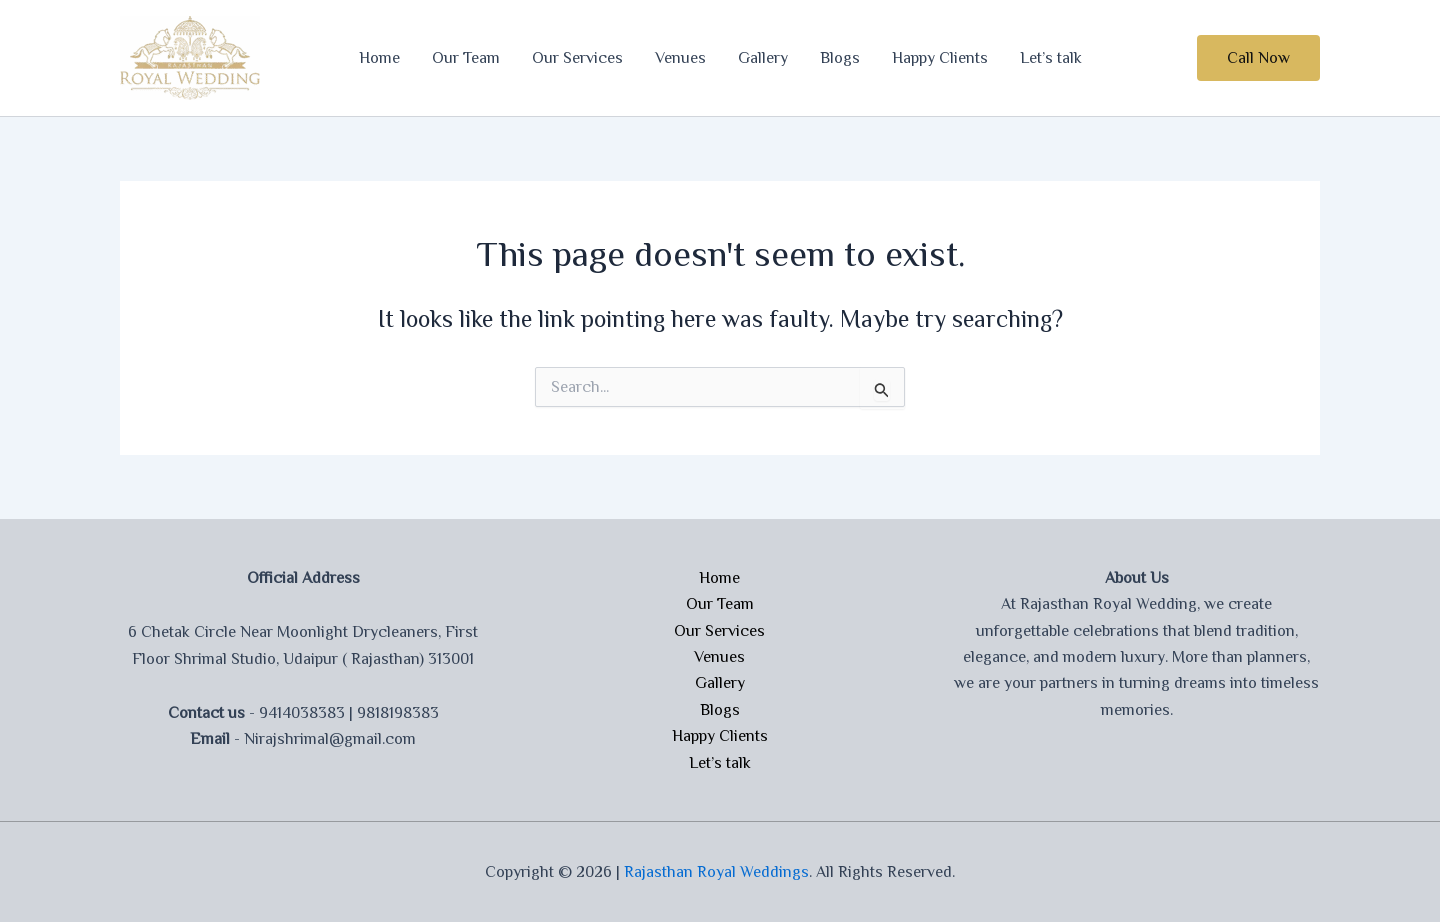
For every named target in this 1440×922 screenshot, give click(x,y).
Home (379, 58)
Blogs (840, 58)
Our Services (577, 58)
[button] (1258, 58)
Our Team (466, 58)
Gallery (763, 58)
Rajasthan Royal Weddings (716, 872)
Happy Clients (940, 58)
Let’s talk (1051, 58)
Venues (680, 58)
